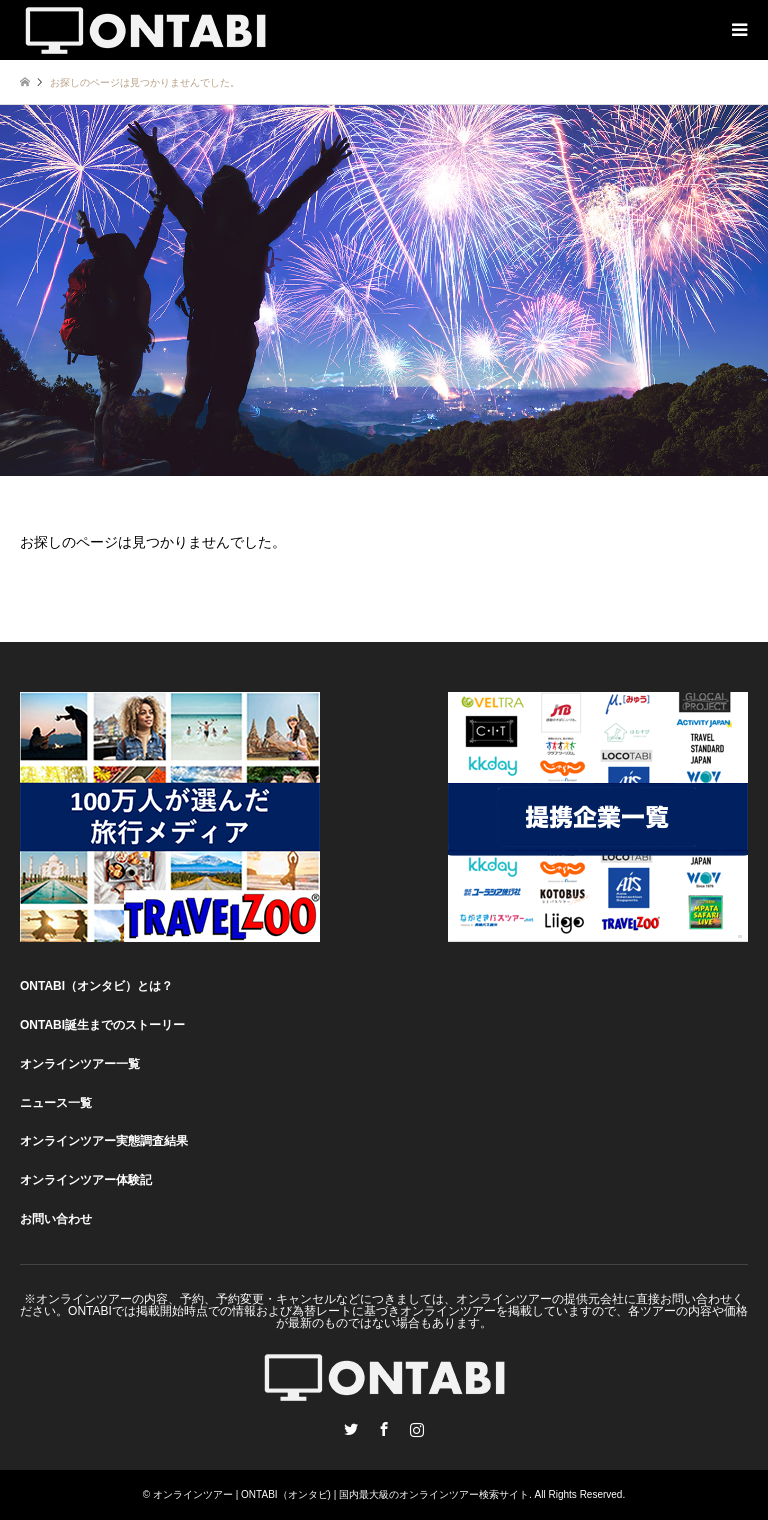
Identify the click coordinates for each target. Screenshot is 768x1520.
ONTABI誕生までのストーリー (102, 1025)
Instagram (417, 1429)
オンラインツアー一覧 (80, 1064)
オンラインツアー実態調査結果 (104, 1141)
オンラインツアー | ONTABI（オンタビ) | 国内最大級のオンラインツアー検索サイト (341, 1494)
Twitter (351, 1429)
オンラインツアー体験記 (86, 1180)
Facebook (384, 1429)
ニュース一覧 (56, 1103)
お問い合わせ (56, 1219)
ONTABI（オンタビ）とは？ (96, 986)
